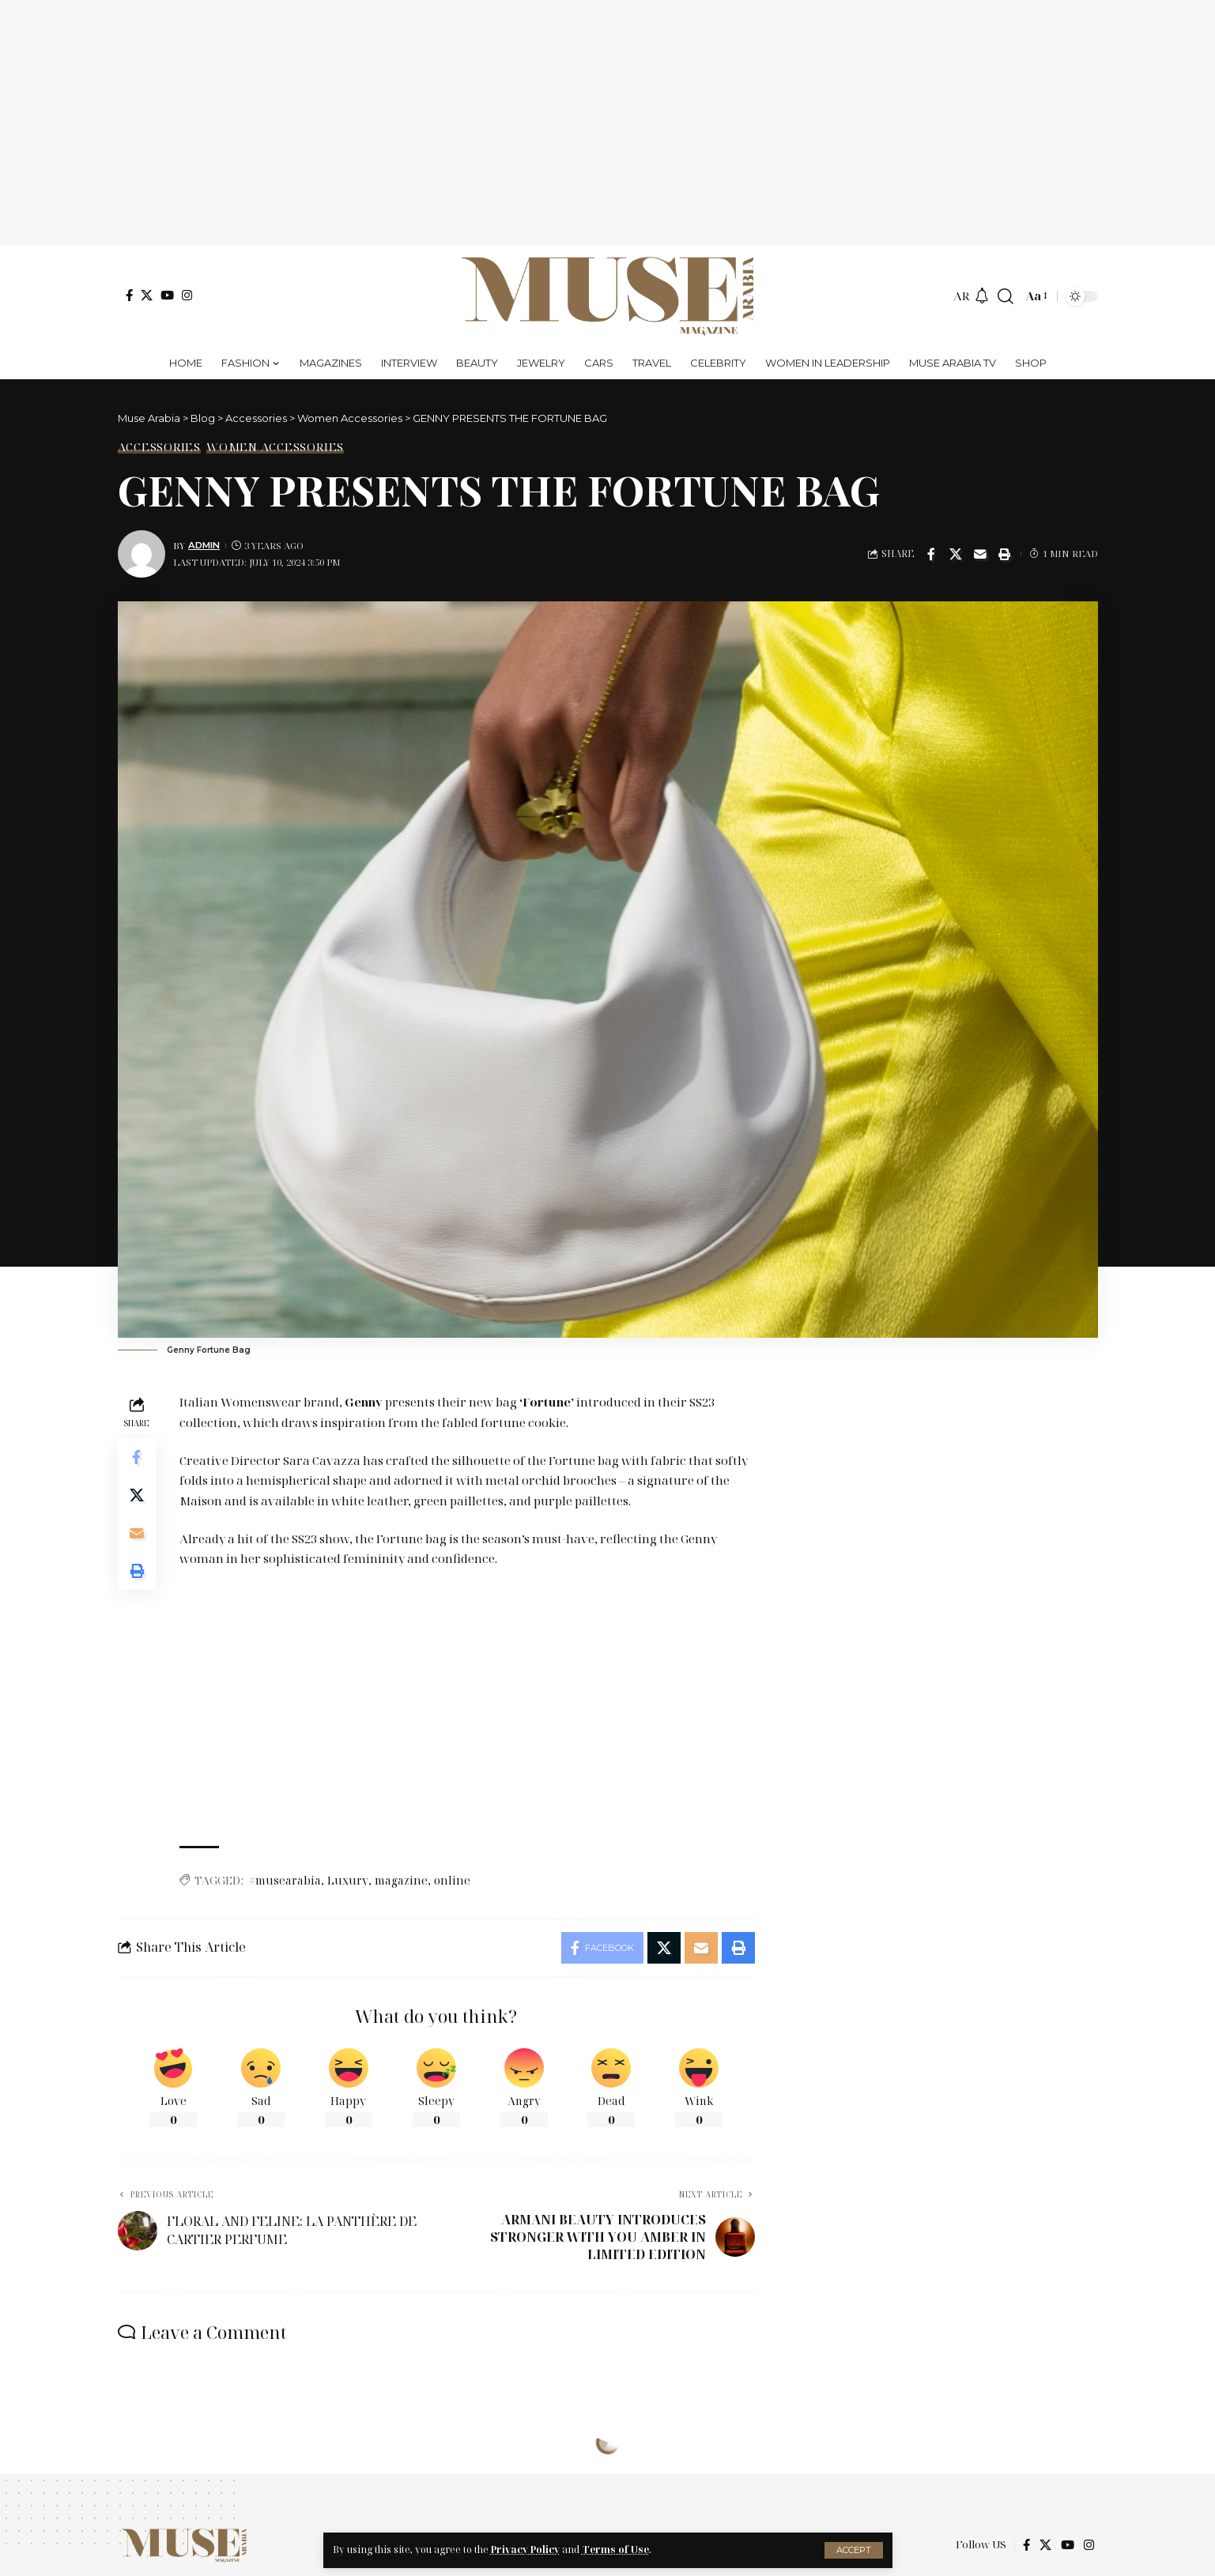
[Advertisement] (608, 122)
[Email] (980, 554)
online (452, 1880)
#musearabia (285, 1880)
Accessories (159, 447)
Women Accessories (275, 447)
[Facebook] (129, 295)
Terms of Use (615, 2549)
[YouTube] (167, 295)
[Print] (1005, 554)
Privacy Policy (525, 2549)
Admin (204, 545)
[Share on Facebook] (931, 554)
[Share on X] (956, 554)
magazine (401, 1880)
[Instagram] (187, 295)
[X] (147, 295)
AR (961, 295)
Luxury (347, 1880)
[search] (1005, 296)
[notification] (982, 296)
